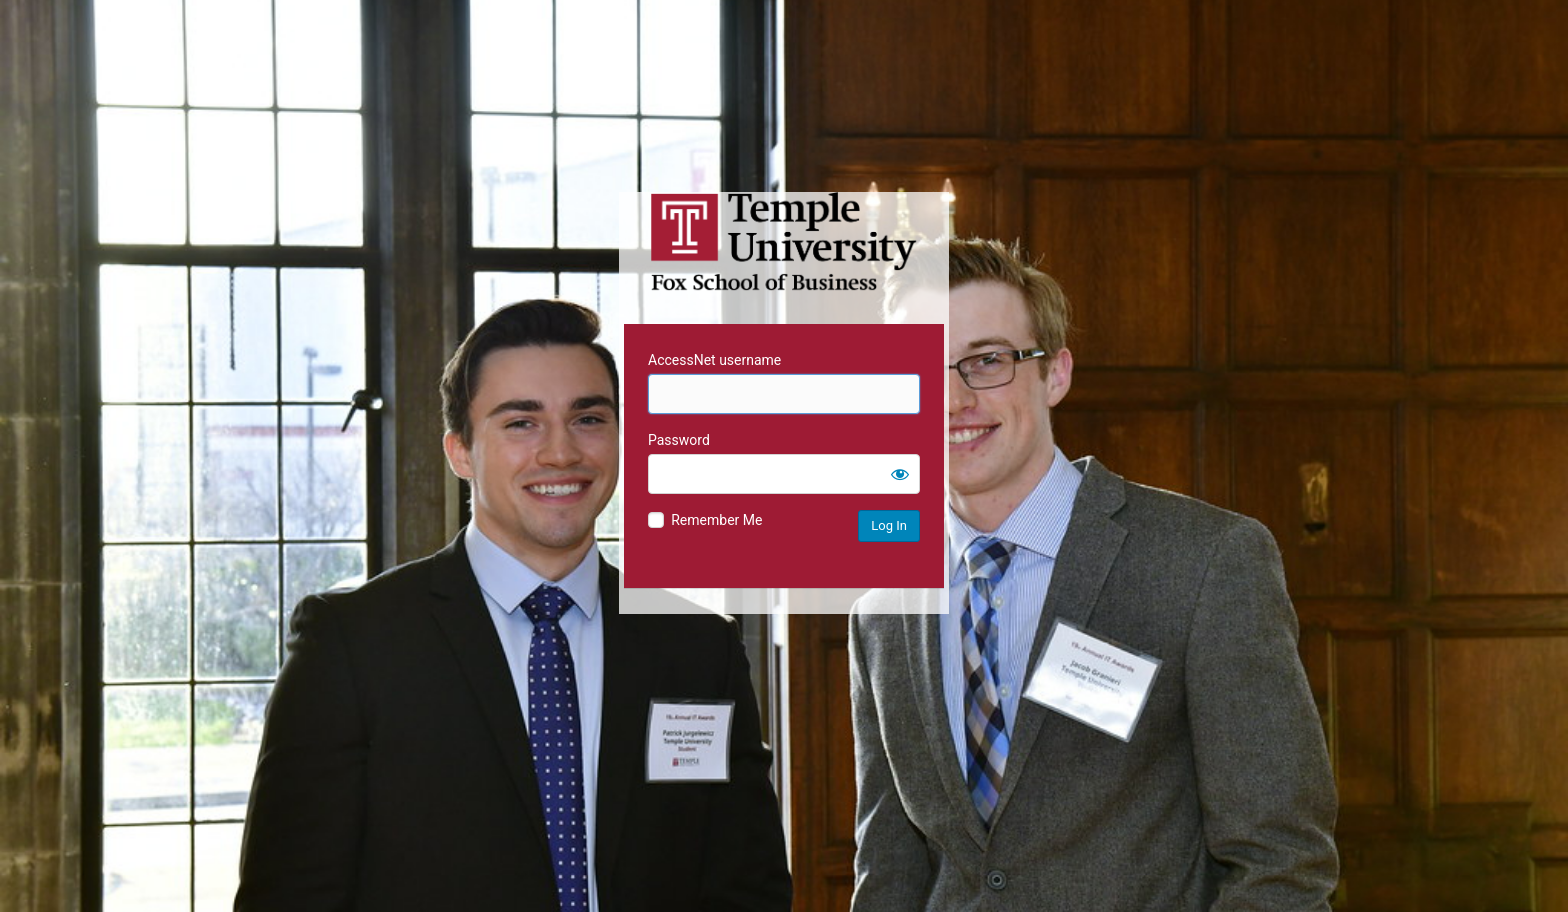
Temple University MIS (784, 242)
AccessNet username (714, 360)
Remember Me (716, 520)
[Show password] (900, 474)
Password (679, 440)
